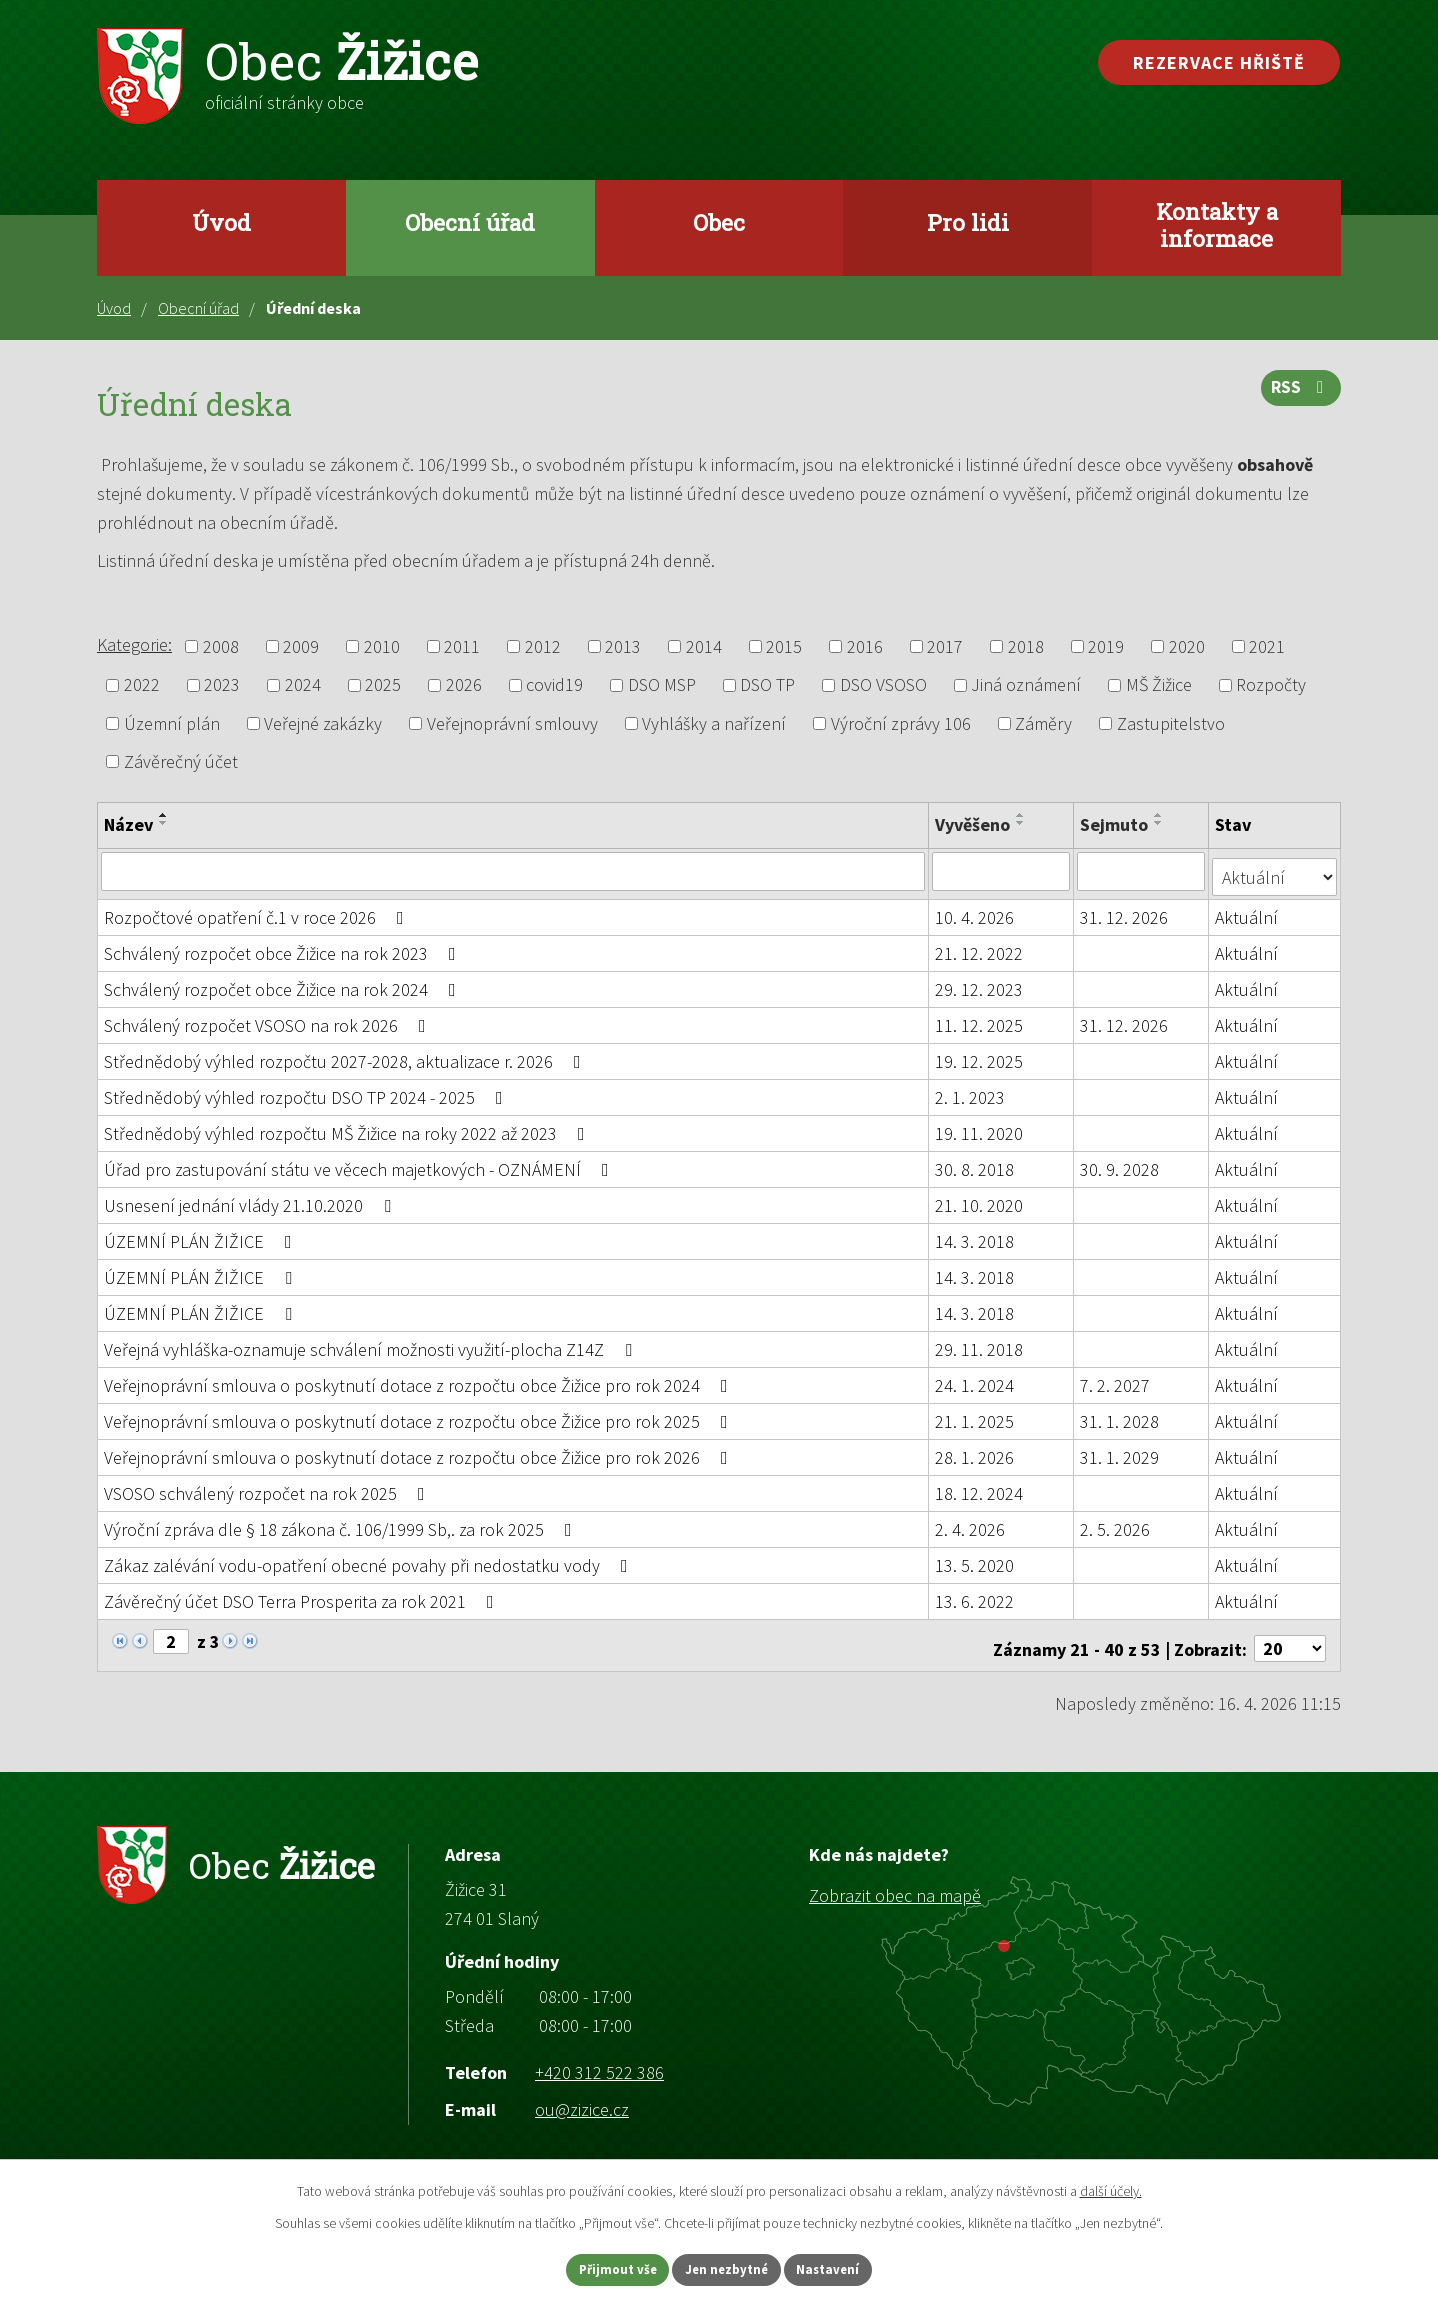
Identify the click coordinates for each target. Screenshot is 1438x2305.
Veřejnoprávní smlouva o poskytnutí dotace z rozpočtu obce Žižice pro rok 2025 (420, 1415)
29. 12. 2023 (980, 983)
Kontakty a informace (1217, 224)
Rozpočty (1271, 685)
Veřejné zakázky (323, 723)
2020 (1187, 646)
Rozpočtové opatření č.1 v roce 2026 (258, 911)
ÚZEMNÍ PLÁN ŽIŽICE (202, 1235)
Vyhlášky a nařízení (714, 723)
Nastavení (850, 2268)
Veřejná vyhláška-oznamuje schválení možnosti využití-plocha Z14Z (372, 1343)
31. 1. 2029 (1120, 1451)
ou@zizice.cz (582, 2097)
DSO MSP (662, 685)
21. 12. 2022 (980, 947)
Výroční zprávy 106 (901, 723)
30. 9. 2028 (1120, 1163)
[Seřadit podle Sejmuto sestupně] (1160, 823)
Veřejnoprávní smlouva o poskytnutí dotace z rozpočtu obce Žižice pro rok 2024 (420, 1379)
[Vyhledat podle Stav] (1275, 870)
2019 (1106, 646)
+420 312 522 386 (599, 2059)
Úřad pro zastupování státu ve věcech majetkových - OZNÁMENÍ (360, 1163)
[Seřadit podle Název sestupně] (164, 823)
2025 (383, 685)
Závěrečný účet (181, 761)
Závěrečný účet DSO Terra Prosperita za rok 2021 (303, 1595)
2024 (303, 685)
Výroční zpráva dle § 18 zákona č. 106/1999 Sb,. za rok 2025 (342, 1523)
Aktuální (1248, 911)
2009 (301, 646)
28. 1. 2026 (975, 1451)
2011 (462, 646)
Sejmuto (1115, 824)
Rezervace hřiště (1219, 62)
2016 (865, 646)
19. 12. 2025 (980, 1055)
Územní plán (172, 723)
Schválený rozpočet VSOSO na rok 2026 (269, 1019)
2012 (543, 646)
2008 (221, 646)
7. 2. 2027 (1116, 1379)
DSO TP (767, 685)
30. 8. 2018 (975, 1163)
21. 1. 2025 (975, 1415)
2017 (945, 646)
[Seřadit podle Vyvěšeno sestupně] (1022, 823)
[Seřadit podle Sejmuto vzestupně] (1160, 815)
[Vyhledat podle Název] (513, 871)
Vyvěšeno (973, 824)
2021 (1267, 646)
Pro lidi (968, 222)
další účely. (1111, 2188)
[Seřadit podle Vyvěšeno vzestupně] (1022, 815)
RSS (1299, 394)
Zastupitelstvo (1171, 723)
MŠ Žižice (1159, 685)
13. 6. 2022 (975, 1595)
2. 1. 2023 (971, 1091)
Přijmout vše (597, 2268)
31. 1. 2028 (1120, 1415)
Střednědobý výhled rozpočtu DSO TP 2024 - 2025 (307, 1091)
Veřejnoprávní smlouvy (512, 723)
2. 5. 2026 (1116, 1523)
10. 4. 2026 (975, 911)
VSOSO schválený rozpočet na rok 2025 (268, 1487)
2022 (142, 685)
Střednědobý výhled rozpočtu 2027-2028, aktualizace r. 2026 (346, 1055)
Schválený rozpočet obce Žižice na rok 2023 (284, 947)
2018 (1026, 646)
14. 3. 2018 (975, 1235)
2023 (222, 685)
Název (128, 824)
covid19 (554, 685)
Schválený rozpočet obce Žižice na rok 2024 (284, 983)
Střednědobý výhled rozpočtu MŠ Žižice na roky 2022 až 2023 (348, 1127)
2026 (464, 685)
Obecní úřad (470, 222)
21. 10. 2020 (980, 1199)
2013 (623, 646)
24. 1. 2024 (975, 1379)
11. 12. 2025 (980, 1019)
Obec (719, 222)
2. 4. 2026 (971, 1523)
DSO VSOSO (883, 685)
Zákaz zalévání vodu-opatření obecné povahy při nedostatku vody (370, 1559)
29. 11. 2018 (980, 1343)
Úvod (221, 222)
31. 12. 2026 (1125, 911)
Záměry (1043, 723)
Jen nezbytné (728, 2268)
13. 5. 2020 (975, 1559)
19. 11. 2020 (980, 1127)
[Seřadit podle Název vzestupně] (164, 815)
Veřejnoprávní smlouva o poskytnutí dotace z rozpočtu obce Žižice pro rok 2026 (420, 1451)
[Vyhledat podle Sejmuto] (1142, 871)
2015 (784, 646)
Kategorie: (134, 644)
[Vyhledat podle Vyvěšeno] (1002, 871)
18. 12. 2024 (980, 1487)
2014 (704, 646)
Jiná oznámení (1026, 685)
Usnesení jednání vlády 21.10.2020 (251, 1199)
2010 (382, 646)
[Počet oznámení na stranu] (1290, 1636)
